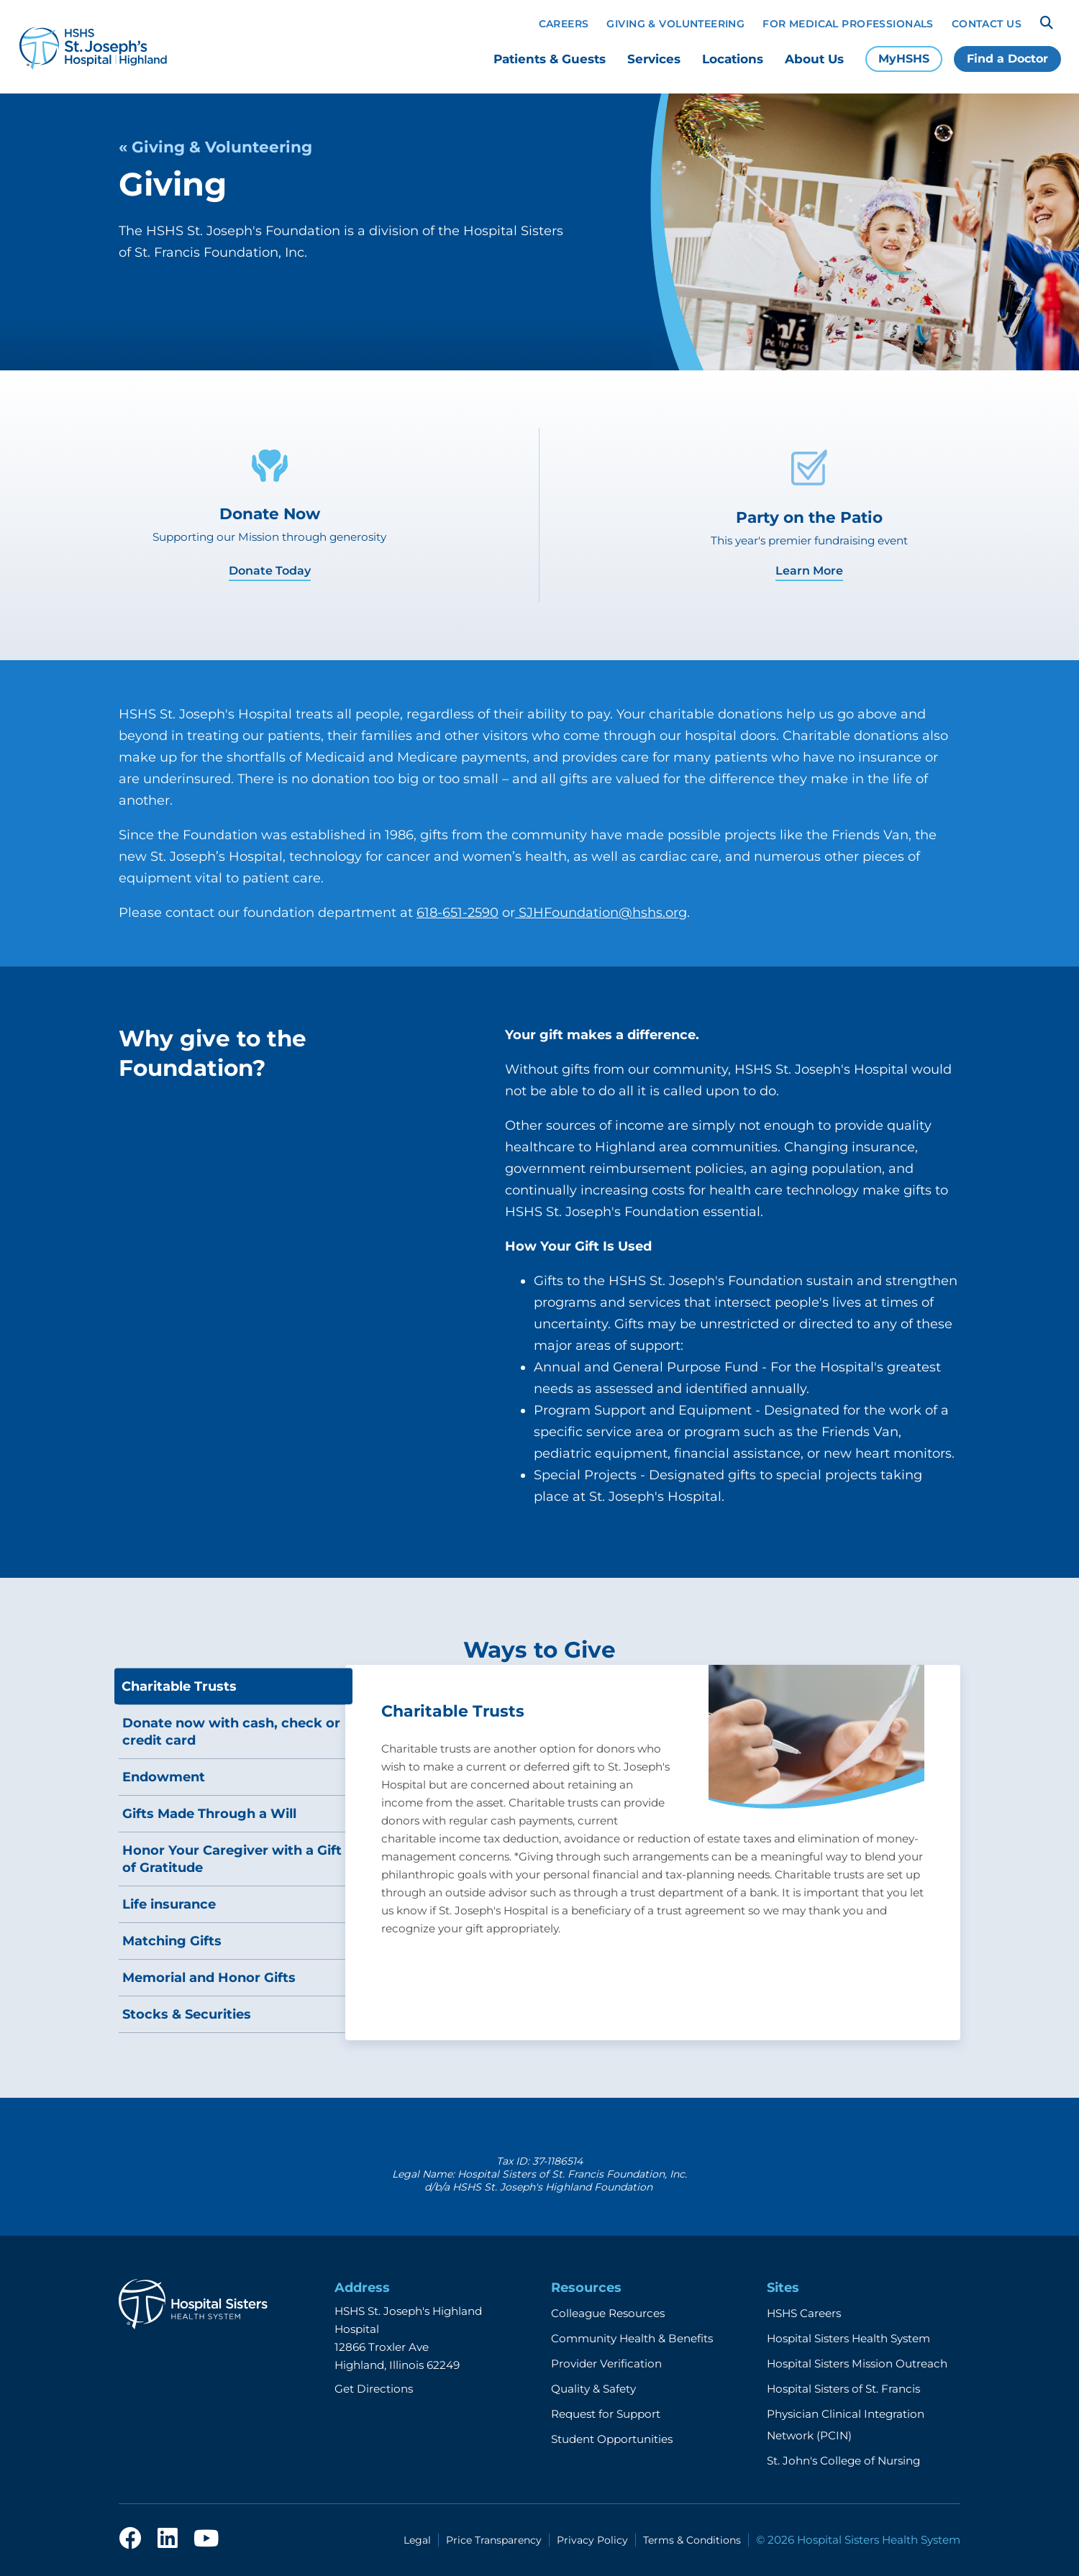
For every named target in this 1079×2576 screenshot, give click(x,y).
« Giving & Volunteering (215, 146)
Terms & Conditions (692, 2540)
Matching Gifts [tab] (172, 1941)
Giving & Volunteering (675, 23)
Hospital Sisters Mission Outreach (857, 2363)
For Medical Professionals (848, 23)
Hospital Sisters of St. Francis (843, 2388)
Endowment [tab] (163, 1777)
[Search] (1046, 23)
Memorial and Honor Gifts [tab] (209, 1978)
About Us (814, 59)
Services (653, 59)
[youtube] (206, 2539)
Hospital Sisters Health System (848, 2338)
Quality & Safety (593, 2388)
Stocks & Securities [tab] (186, 2014)
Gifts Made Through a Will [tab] (209, 1814)
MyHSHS (903, 58)
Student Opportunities (612, 2439)
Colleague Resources (608, 2313)
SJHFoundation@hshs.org (601, 913)
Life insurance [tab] (169, 1904)
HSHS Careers (804, 2313)
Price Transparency (494, 2540)
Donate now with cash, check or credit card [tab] (231, 1731)
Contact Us (986, 23)
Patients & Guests (549, 59)
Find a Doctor (1007, 58)
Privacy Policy (592, 2540)
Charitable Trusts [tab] (179, 1686)
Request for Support (605, 2414)
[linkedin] (168, 2539)
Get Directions (373, 2388)
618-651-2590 (457, 913)
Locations (732, 59)
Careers (564, 23)
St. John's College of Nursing (843, 2460)
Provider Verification (606, 2363)
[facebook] (130, 2539)
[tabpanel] (652, 1852)
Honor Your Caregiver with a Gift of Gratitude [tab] (232, 1859)
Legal (417, 2540)
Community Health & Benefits (632, 2338)
